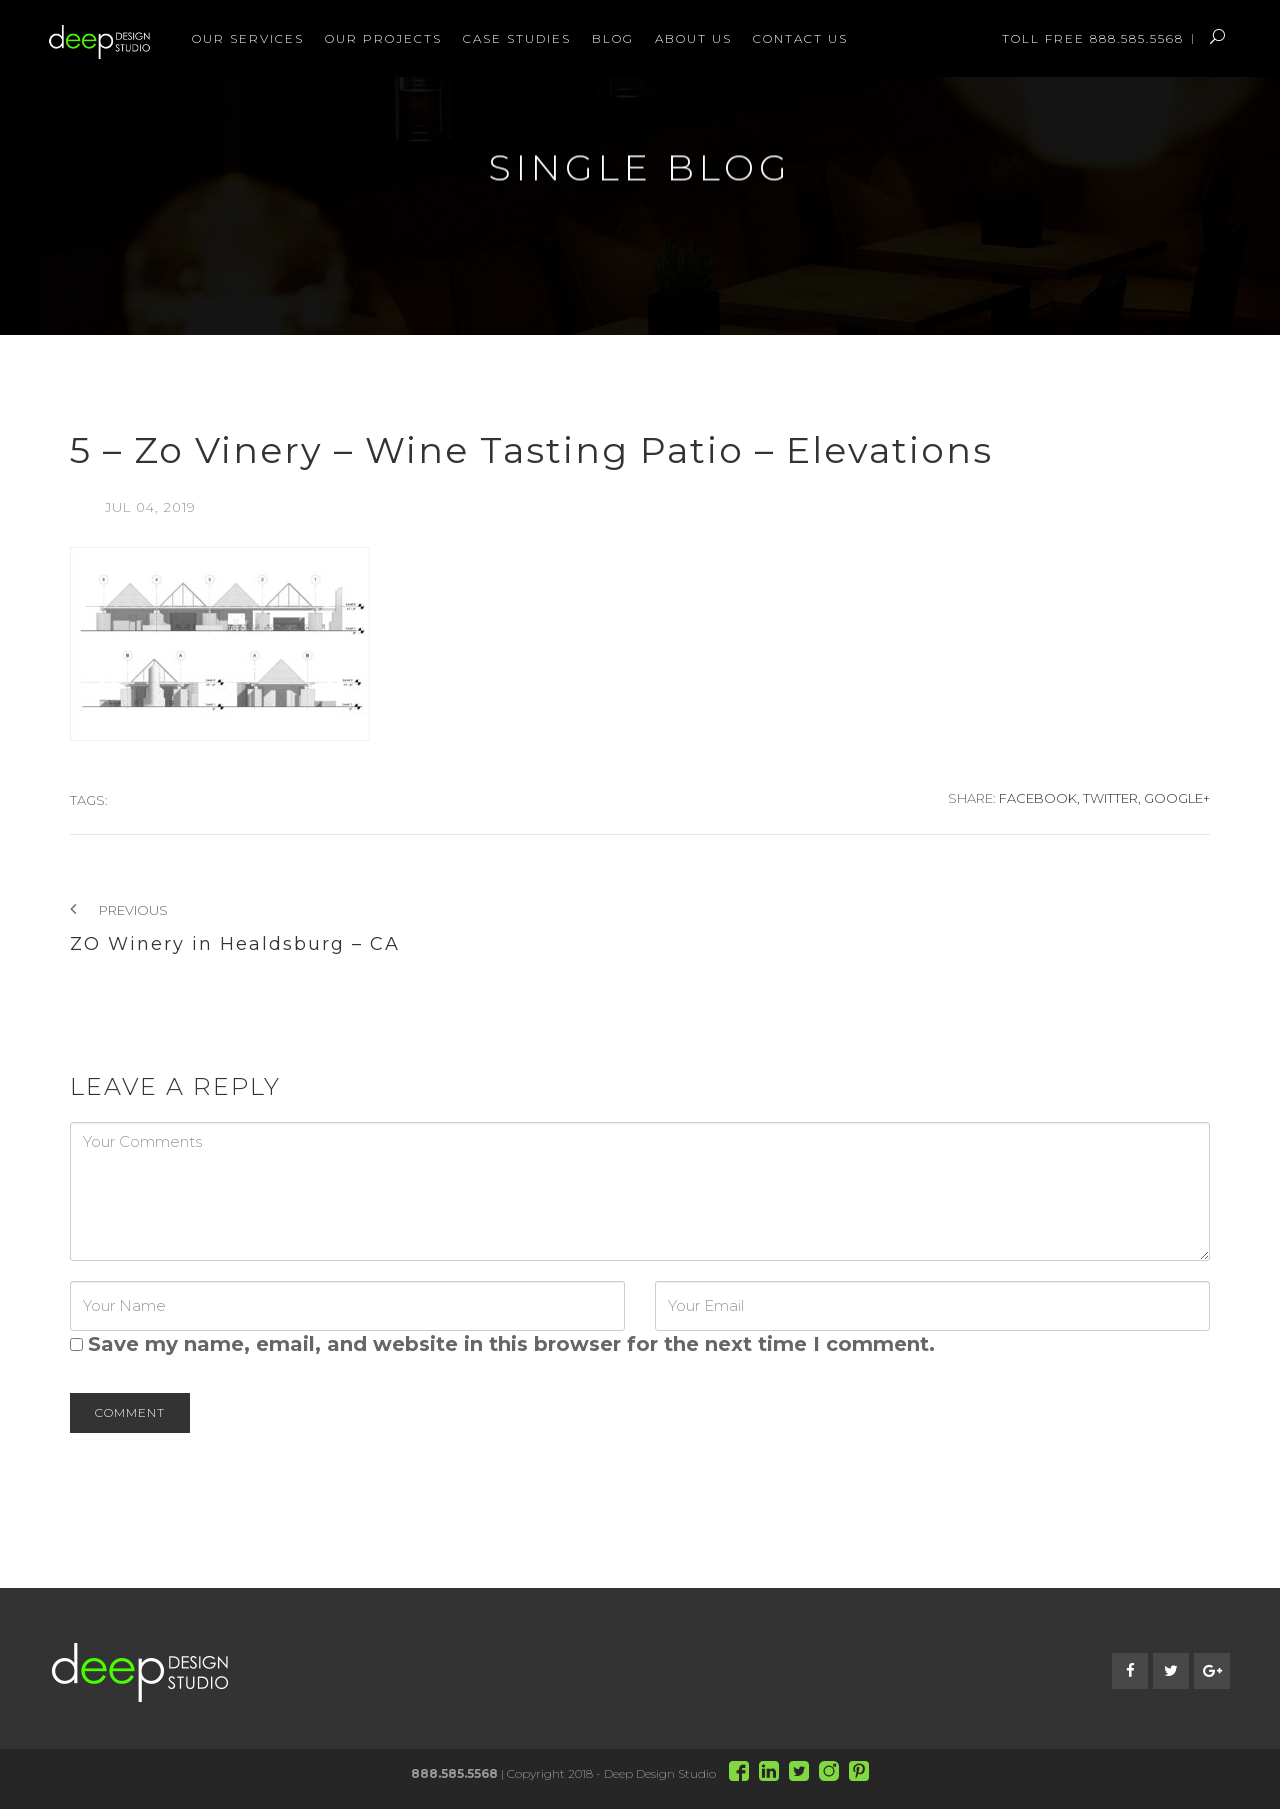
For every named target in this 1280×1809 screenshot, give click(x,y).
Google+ (1177, 798)
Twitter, (1112, 798)
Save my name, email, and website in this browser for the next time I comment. (511, 1344)
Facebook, (1039, 798)
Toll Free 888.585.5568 (1093, 38)
